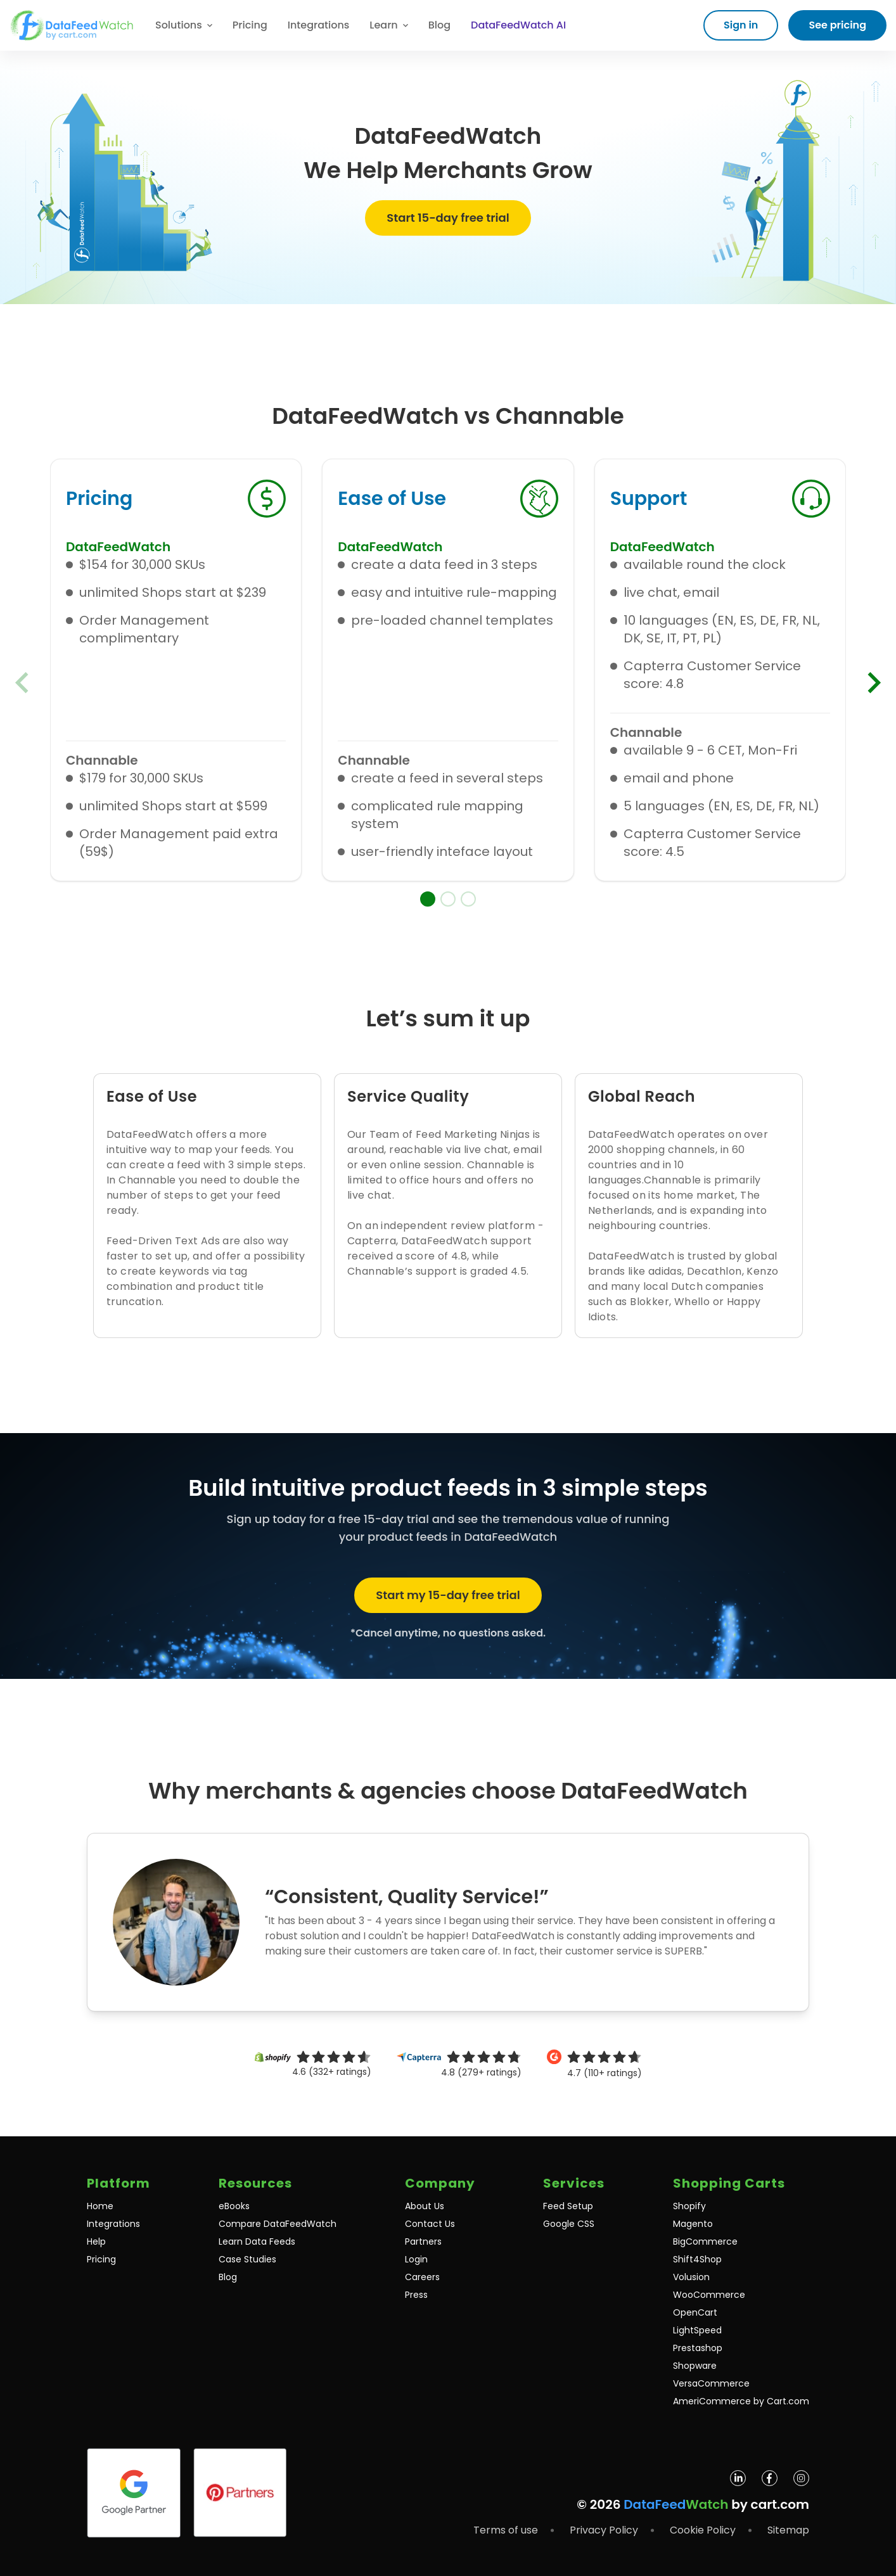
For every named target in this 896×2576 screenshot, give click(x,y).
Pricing (250, 25)
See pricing (837, 25)
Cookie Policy (703, 2530)
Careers (422, 2277)
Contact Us (430, 2223)
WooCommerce (709, 2294)
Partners (423, 2241)
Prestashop (697, 2348)
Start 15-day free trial (448, 218)
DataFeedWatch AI (518, 25)
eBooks (234, 2206)
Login (416, 2259)
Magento (693, 2223)
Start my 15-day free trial (448, 1595)
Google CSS (568, 2223)
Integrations (319, 25)
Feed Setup (568, 2206)
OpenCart (695, 2312)
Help (96, 2241)
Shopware (695, 2365)
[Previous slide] (22, 682)
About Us (424, 2206)
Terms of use (505, 2530)
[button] (427, 899)
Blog (439, 25)
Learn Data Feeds (257, 2241)
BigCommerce (705, 2241)
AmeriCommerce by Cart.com (741, 2401)
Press (416, 2294)
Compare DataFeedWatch (277, 2223)
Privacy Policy (604, 2530)
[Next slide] (873, 682)
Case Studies (247, 2259)
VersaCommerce (711, 2383)
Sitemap (788, 2530)
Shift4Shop (697, 2259)
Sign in (741, 25)
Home (100, 2206)
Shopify (689, 2206)
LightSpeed (697, 2330)
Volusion (691, 2277)
